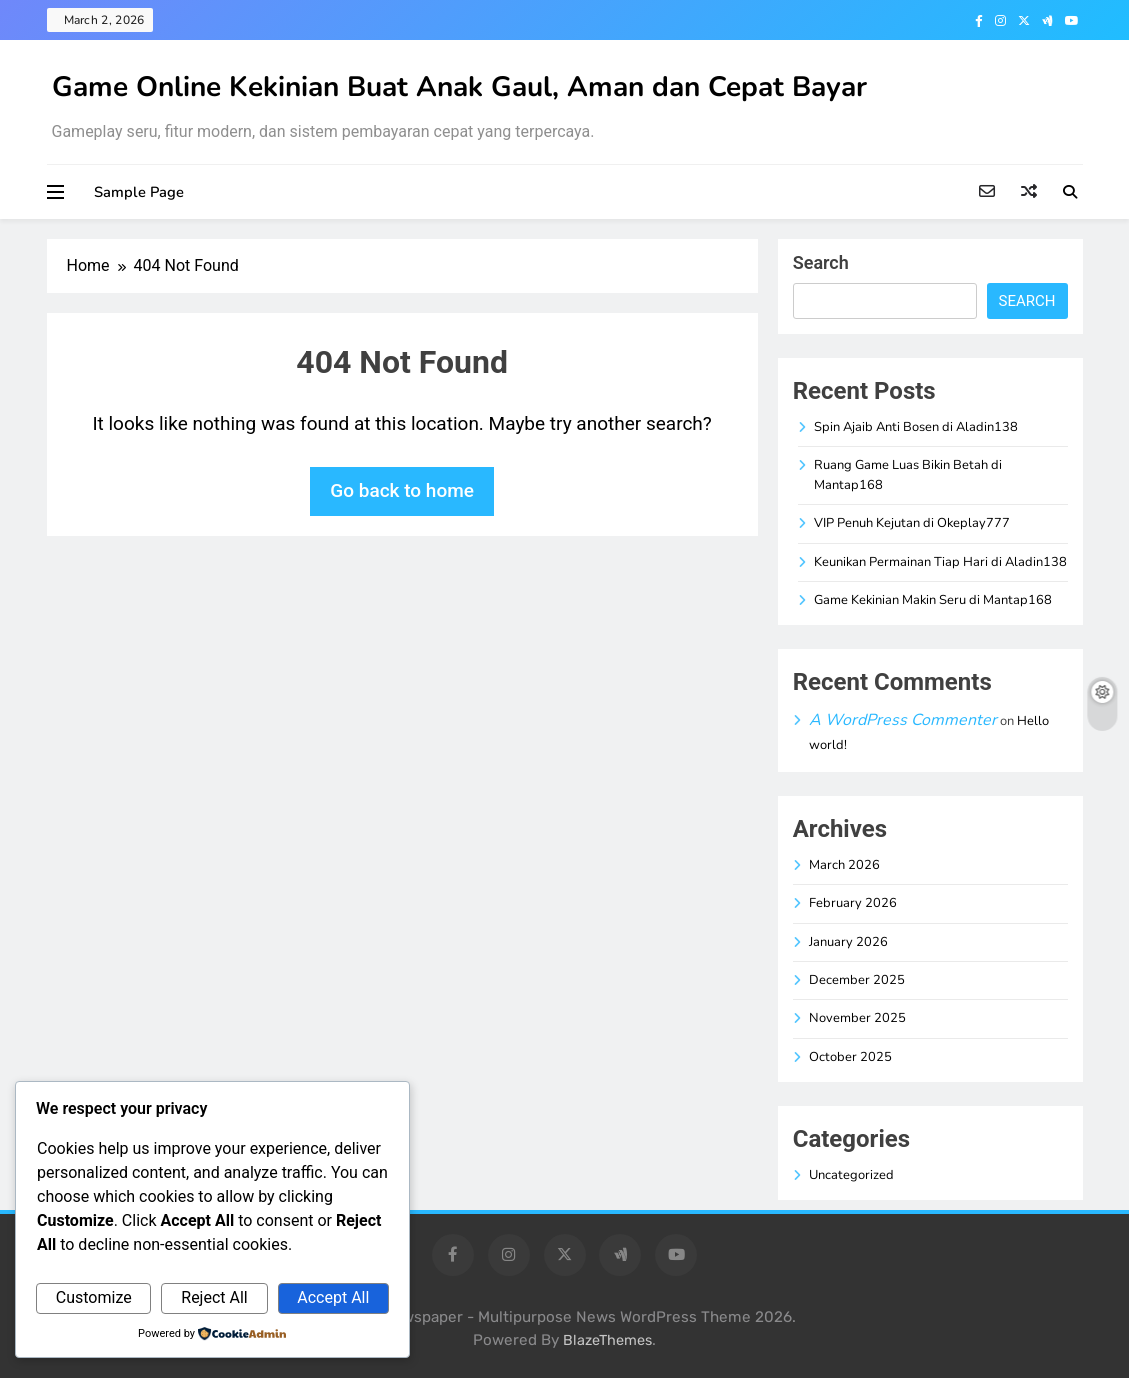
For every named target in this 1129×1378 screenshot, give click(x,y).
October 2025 (850, 1057)
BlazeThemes (607, 1340)
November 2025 (857, 1018)
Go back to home (402, 490)
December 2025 (857, 980)
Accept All (333, 1297)
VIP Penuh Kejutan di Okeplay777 (912, 523)
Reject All (214, 1297)
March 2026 (844, 865)
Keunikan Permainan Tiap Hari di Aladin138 (940, 562)
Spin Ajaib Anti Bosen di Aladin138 (916, 427)
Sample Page (139, 192)
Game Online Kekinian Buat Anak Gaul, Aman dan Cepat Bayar (459, 87)
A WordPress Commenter (903, 720)
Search (821, 262)
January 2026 (848, 942)
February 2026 (853, 903)
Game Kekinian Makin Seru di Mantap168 (933, 600)
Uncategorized (851, 1175)
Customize (94, 1297)
